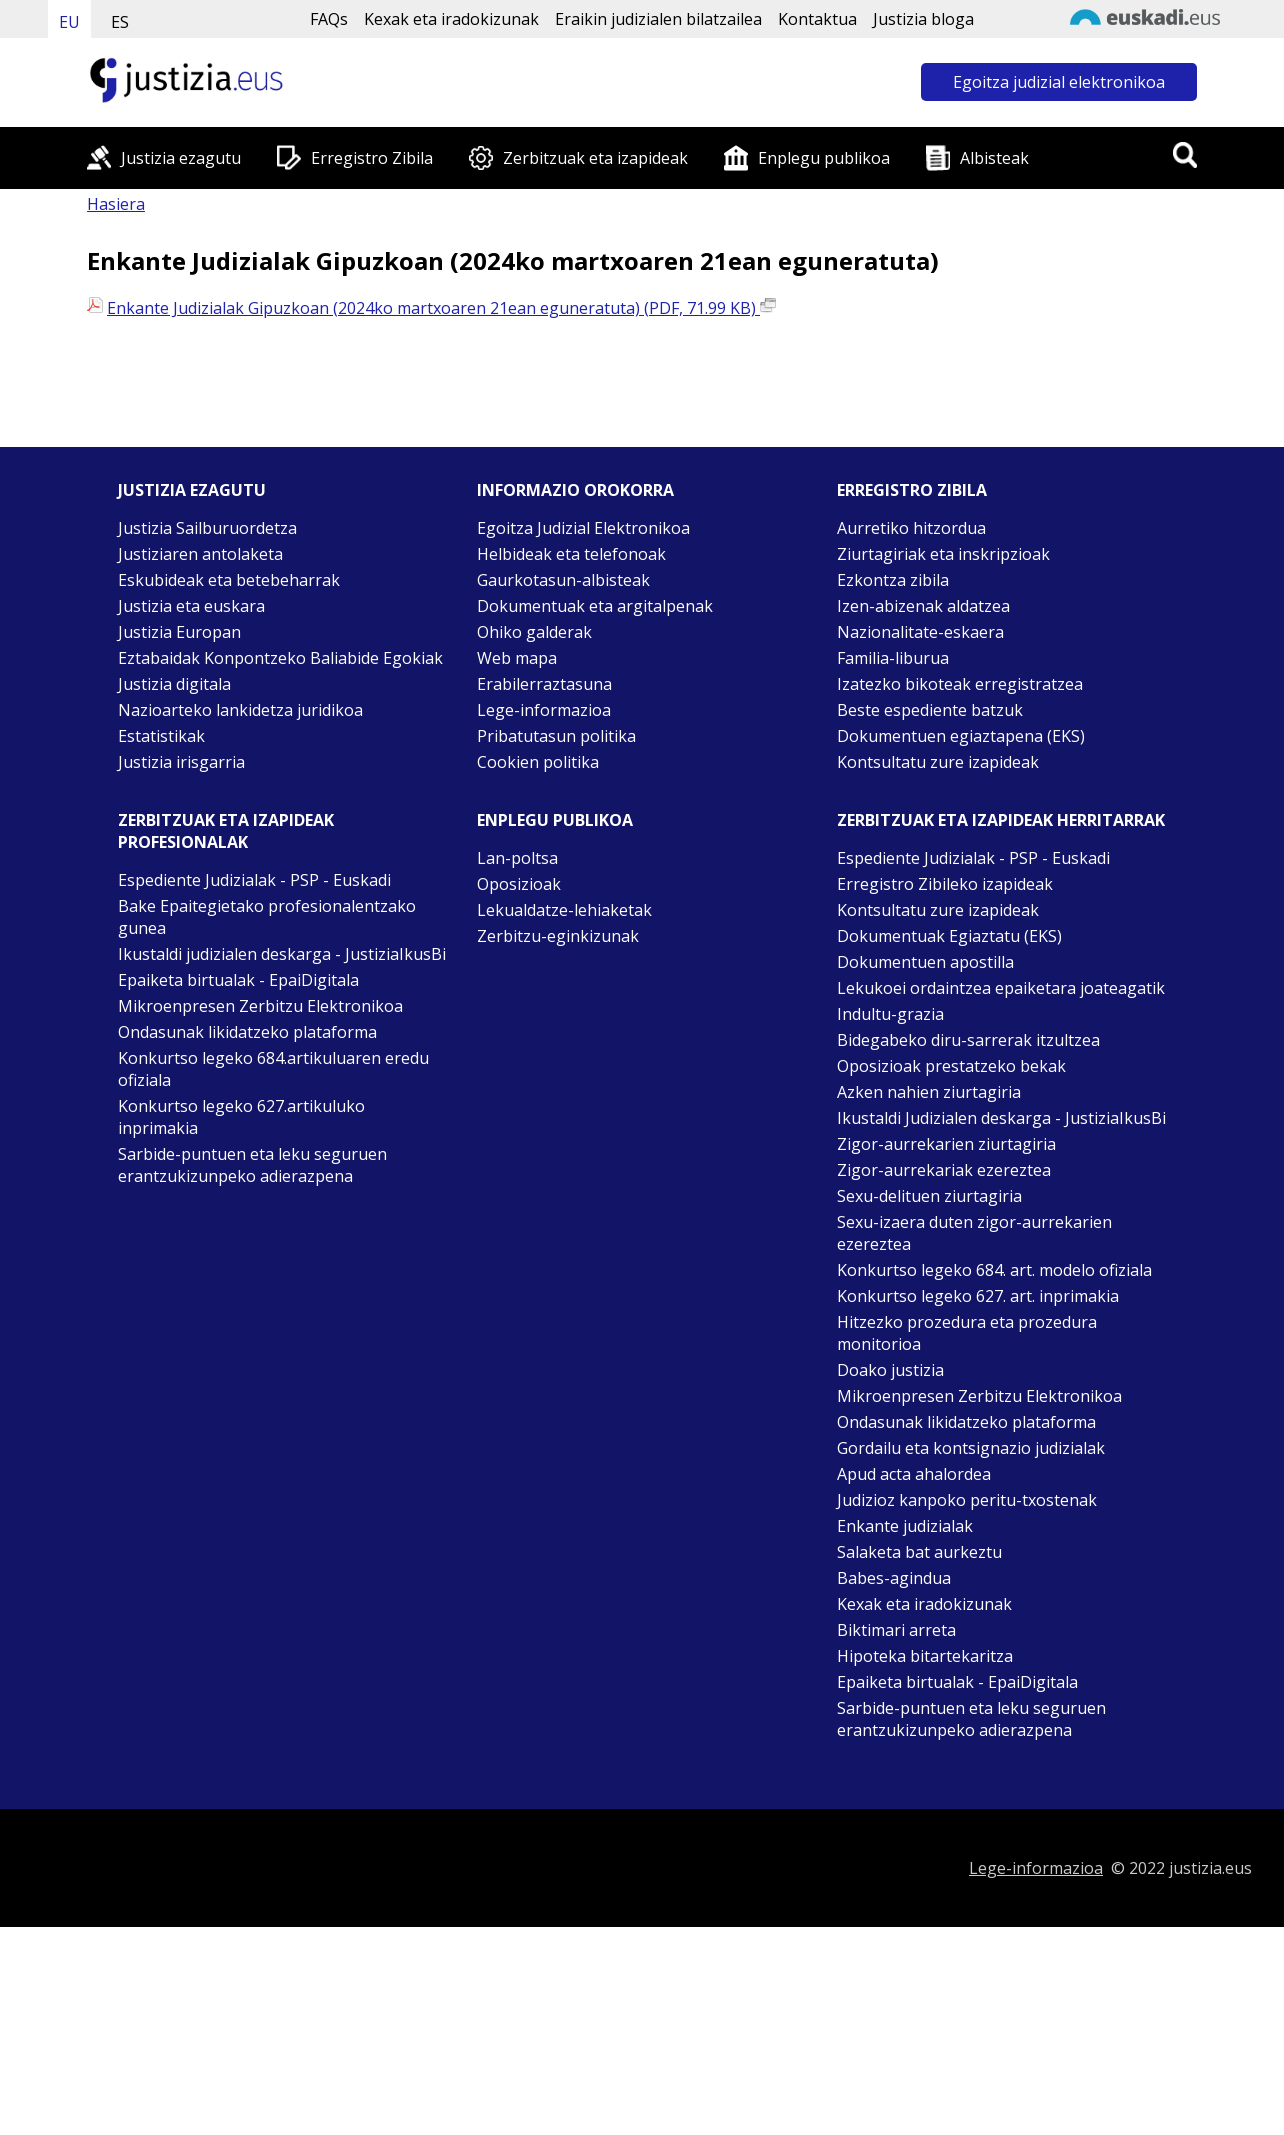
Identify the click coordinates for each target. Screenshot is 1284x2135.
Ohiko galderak (534, 632)
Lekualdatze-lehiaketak (564, 910)
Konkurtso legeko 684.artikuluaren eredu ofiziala (273, 1069)
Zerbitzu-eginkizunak (558, 936)
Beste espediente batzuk (930, 710)
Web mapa (517, 658)
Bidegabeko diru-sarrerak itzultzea (968, 1040)
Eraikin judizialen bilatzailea (658, 19)
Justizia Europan (179, 632)
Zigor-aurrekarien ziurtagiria (946, 1144)
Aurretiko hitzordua (911, 528)
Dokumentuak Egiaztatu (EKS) (949, 936)
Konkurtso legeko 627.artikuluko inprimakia (241, 1117)
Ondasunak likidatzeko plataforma (247, 1032)
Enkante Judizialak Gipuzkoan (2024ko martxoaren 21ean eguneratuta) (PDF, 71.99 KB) (441, 308)
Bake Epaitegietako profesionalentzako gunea (267, 917)
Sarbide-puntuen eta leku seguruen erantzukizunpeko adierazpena (252, 1165)
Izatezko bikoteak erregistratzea (960, 684)
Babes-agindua (894, 1578)
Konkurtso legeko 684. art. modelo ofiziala (994, 1270)
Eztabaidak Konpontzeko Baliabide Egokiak (280, 658)
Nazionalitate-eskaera (920, 632)
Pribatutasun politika (556, 736)
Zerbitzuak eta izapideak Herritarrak (1001, 820)
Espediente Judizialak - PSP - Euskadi (254, 880)
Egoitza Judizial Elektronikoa (583, 528)
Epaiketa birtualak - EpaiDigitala (238, 980)
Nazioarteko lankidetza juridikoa (240, 710)
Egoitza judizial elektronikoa (1059, 82)
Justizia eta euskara (191, 606)
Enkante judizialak (905, 1526)
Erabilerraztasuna (544, 684)
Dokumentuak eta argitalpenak (595, 606)
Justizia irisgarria (181, 762)
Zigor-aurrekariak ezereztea (944, 1170)
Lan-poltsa (517, 858)
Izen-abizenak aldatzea (923, 606)
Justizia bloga (923, 19)
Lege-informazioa (544, 710)
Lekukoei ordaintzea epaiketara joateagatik (1001, 988)
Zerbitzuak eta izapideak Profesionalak (226, 831)
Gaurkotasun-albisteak (563, 580)
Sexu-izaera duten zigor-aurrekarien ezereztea (974, 1233)
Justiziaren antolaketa (200, 554)
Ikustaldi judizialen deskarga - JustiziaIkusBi (282, 954)
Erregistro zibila (912, 490)
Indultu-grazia (890, 1014)
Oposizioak (519, 884)
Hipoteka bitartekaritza (925, 1656)
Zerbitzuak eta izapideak (595, 158)
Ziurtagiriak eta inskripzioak (943, 554)
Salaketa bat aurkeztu (919, 1552)
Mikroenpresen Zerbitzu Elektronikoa (260, 1006)
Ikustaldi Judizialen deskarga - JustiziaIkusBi (1001, 1118)
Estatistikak (161, 736)
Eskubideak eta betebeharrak (229, 580)
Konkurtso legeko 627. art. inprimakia (978, 1296)
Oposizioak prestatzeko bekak (951, 1066)
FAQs (329, 19)
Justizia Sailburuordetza (207, 528)
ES (120, 22)
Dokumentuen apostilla (925, 962)
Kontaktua (817, 19)
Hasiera (116, 204)
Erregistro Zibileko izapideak (945, 884)
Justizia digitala (174, 684)
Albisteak (994, 158)
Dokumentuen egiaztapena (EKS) (961, 736)
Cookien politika (538, 762)
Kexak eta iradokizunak (451, 19)
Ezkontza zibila (893, 580)
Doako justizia (890, 1370)
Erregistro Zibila (372, 158)
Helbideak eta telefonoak (571, 554)
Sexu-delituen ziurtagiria (929, 1196)
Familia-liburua (893, 658)
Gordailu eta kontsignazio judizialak (971, 1448)
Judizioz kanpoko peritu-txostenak (967, 1500)
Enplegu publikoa (824, 158)
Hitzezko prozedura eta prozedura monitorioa (967, 1333)
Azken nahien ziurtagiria (929, 1092)
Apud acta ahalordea (914, 1474)
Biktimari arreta (896, 1630)
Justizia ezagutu (181, 158)
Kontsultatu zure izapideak (938, 762)
